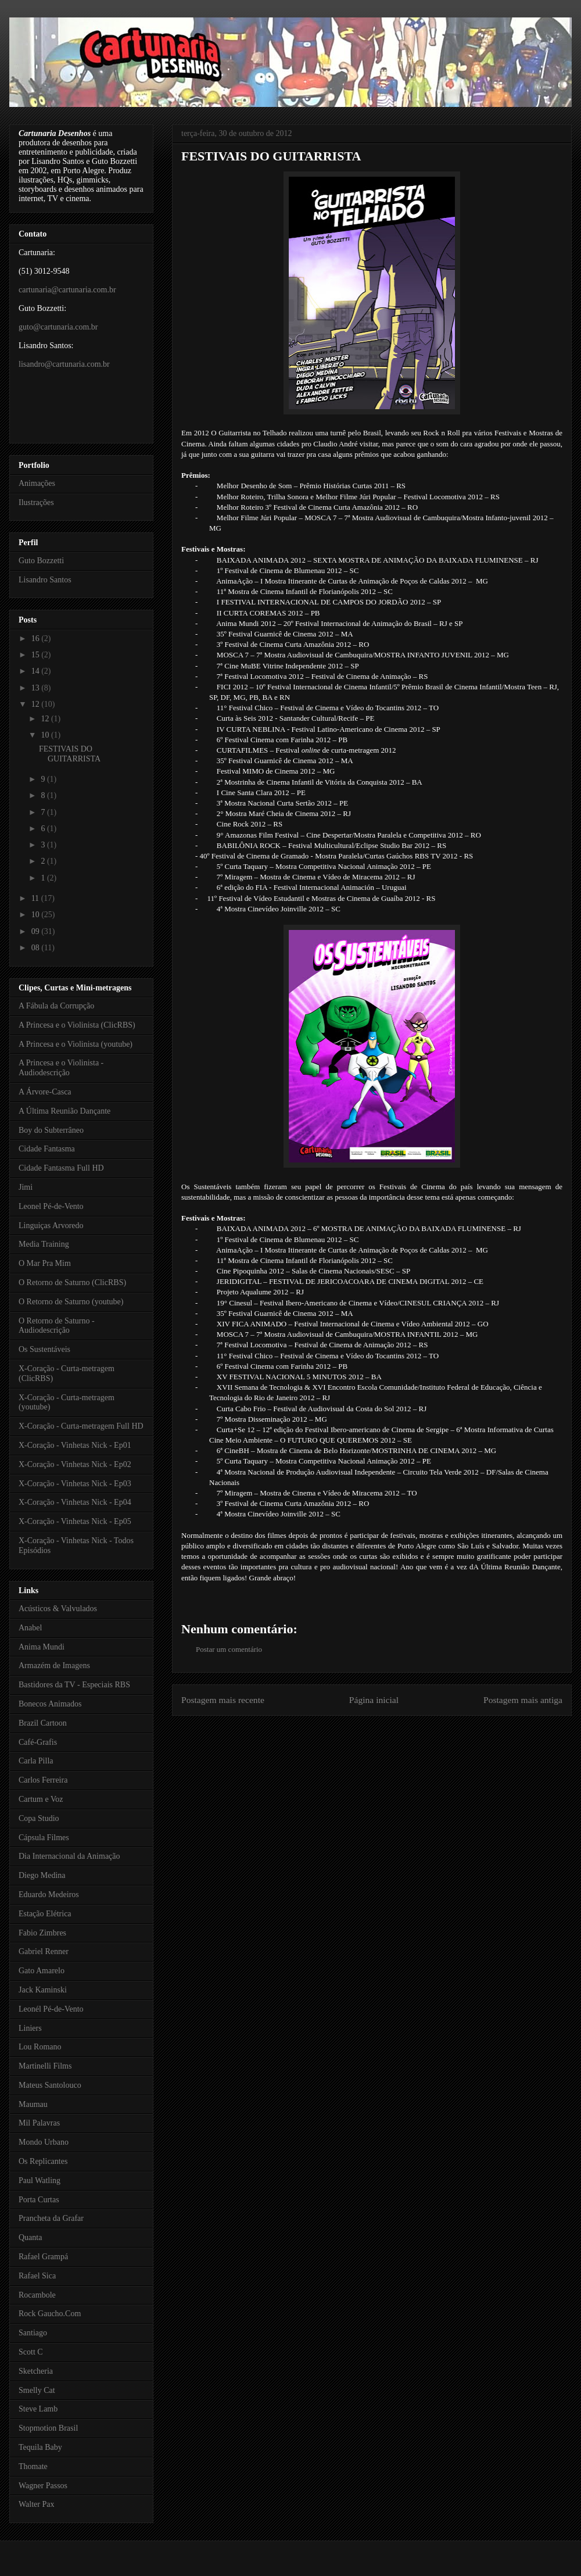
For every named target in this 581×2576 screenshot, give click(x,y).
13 (36, 688)
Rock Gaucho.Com (50, 2313)
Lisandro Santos (45, 579)
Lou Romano (40, 2046)
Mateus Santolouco (50, 2085)
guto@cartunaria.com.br (58, 327)
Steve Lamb (38, 2409)
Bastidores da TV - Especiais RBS (74, 1684)
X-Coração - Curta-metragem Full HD (81, 1426)
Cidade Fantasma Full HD (61, 1168)
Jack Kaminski (43, 1989)
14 (36, 671)
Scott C (31, 2352)
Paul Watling (39, 2180)
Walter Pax (36, 2504)
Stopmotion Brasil (48, 2428)
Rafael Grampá (43, 2256)
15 (36, 654)
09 (36, 931)
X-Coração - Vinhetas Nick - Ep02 (75, 1464)
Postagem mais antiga (522, 1700)
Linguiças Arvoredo (51, 1225)
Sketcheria (36, 2371)
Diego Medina (42, 1875)
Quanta (30, 2237)
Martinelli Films (45, 2066)
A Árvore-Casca (45, 1091)
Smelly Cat (37, 2390)
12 (36, 704)
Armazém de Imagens (54, 1665)
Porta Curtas (39, 2199)
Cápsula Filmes (44, 1837)
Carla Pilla (36, 1760)
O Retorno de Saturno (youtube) (71, 1301)
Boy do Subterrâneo (51, 1130)
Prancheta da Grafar (51, 2218)
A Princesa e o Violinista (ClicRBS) (77, 1025)
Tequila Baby (40, 2447)
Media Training (44, 1244)
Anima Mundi (41, 1647)
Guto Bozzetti (41, 560)
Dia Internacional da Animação (69, 1856)
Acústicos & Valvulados (58, 1608)
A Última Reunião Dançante (64, 1111)
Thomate (33, 2466)
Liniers (30, 2028)
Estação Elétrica (45, 1913)
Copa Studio (39, 1818)
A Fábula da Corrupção (56, 1005)
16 (36, 638)
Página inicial (374, 1700)
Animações (37, 483)
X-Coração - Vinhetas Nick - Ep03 (75, 1483)
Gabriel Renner (44, 1951)
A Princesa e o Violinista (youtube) (75, 1044)
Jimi (26, 1187)
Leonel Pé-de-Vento (51, 1206)
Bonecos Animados (50, 1704)
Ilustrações (36, 502)
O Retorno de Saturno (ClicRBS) (72, 1282)
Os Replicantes (43, 2161)
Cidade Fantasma (47, 1148)
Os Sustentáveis (44, 1349)
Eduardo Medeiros (49, 1894)
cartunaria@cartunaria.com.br (67, 289)
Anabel (30, 1627)
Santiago (33, 2332)
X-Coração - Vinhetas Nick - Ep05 (75, 1521)
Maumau (33, 2104)
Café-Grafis (38, 1742)
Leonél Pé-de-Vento (51, 2009)
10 (46, 735)
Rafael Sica (37, 2275)
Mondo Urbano (44, 2142)
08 (36, 947)
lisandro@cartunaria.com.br (64, 364)
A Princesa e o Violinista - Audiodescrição (61, 1067)
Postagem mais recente (222, 1700)
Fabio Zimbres (42, 1933)
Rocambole (37, 2295)
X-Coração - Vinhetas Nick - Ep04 (75, 1502)
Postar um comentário (229, 1649)
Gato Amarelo (41, 1970)
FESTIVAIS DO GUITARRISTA (271, 156)
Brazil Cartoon (43, 1723)
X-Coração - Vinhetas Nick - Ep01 (75, 1445)
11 (36, 898)
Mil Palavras (39, 2123)
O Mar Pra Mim (45, 1263)
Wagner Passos (43, 2485)
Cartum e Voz (41, 1799)
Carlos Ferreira (43, 1780)
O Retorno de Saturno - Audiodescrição (57, 1325)
